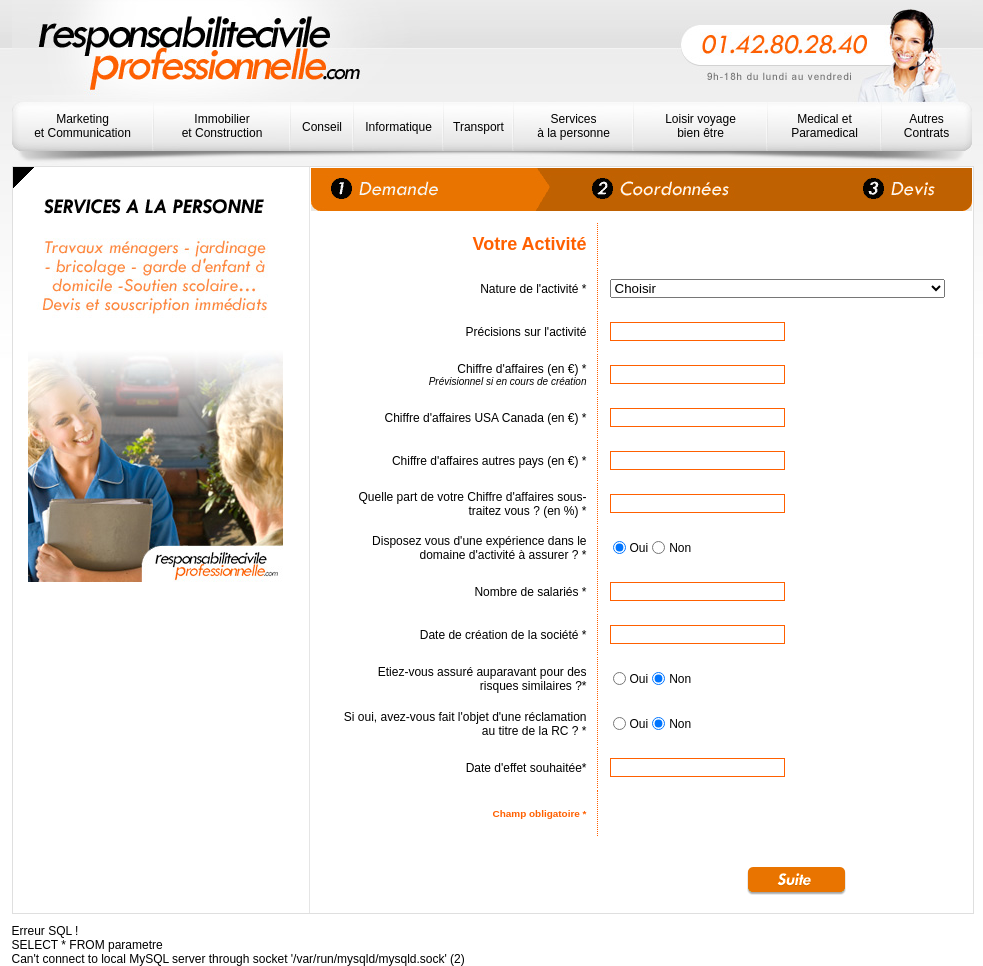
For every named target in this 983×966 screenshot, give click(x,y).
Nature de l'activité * (533, 289)
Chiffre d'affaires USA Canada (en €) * (486, 418)
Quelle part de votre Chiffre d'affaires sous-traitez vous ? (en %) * (473, 504)
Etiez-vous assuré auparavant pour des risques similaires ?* (482, 679)
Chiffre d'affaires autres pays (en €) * (489, 461)
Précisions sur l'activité (526, 332)
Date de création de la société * (503, 635)
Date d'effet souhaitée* (526, 768)
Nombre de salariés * (530, 592)
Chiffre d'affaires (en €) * (521, 369)
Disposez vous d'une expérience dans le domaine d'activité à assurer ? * (479, 548)
